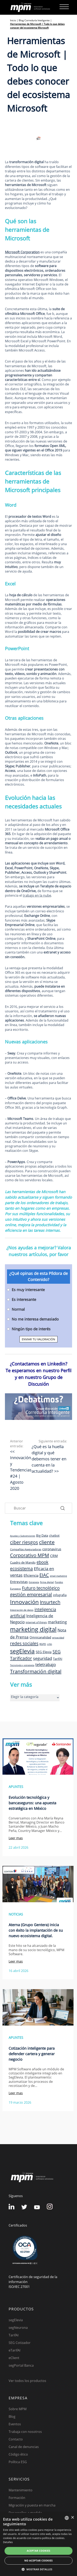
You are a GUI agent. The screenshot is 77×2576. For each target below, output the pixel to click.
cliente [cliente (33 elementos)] (47, 1541)
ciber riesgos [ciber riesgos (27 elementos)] (24, 1542)
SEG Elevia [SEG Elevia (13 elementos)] (44, 1652)
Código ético (18, 2454)
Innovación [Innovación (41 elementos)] (24, 1602)
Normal (18, 1309)
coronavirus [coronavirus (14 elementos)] (51, 1549)
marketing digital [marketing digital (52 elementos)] (33, 1629)
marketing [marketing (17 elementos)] (57, 1622)
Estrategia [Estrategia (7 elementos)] (34, 1582)
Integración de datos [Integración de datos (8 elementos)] (21, 1609)
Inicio (13, 20)
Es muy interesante (28, 1289)
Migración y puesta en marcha (32, 2505)
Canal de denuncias (24, 2447)
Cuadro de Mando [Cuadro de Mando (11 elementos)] (23, 1562)
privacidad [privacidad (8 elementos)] (58, 1637)
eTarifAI (14, 2350)
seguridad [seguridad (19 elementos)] (42, 1658)
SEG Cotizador (20, 2342)
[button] (38, 2569)
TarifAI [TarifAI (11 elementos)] (57, 1659)
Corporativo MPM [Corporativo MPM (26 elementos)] (29, 1555)
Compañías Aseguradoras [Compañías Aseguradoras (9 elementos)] (25, 1549)
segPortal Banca (21, 2365)
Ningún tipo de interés (31, 1328)
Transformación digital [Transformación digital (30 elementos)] (35, 1671)
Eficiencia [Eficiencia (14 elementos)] (31, 1575)
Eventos (15, 2424)
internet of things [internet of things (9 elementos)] (36, 1622)
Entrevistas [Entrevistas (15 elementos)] (19, 1581)
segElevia (16, 2320)
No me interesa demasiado (35, 1319)
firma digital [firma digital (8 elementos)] (47, 1582)
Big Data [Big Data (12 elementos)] (42, 1535)
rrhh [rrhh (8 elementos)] (49, 1644)
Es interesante (24, 1299)
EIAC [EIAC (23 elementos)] (44, 1575)
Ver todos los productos (27, 2380)
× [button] (72, 2517)
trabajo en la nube (37, 895)
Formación (17, 2497)
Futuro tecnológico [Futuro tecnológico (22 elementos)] (41, 1588)
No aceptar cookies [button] (38, 2560)
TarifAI (13, 2335)
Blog (12, 2416)
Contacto (16, 2439)
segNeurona (18, 2327)
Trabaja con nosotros (25, 2431)
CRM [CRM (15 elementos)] (54, 1555)
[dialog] (38, 2544)
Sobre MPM (17, 2409)
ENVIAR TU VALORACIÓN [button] (38, 1339)
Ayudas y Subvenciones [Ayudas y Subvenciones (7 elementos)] (22, 1535)
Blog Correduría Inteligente (34, 20)
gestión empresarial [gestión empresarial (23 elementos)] (31, 1594)
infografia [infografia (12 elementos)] (60, 1595)
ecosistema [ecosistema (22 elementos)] (21, 1568)
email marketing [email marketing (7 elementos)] (58, 1575)
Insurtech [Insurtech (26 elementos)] (50, 1602)
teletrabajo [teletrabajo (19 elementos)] (45, 1664)
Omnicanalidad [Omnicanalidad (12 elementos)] (40, 1637)
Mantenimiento (20, 2490)
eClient (14, 2358)
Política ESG (18, 2462)
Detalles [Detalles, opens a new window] (8, 2542)
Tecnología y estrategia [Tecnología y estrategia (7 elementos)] (22, 1665)
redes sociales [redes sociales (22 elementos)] (24, 1643)
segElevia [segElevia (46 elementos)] (22, 1651)
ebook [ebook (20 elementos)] (42, 1562)
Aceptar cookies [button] (38, 2550)
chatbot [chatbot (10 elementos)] (54, 1535)
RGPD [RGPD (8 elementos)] (42, 1644)
